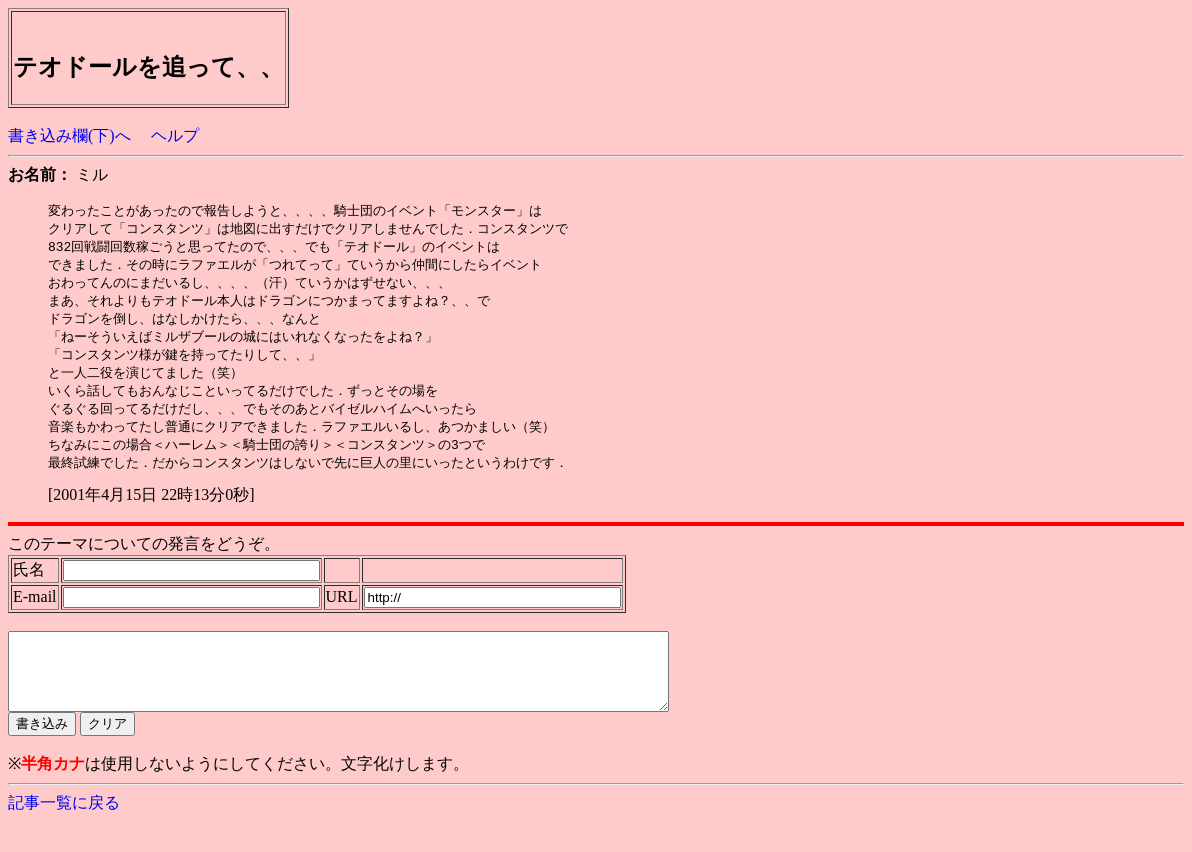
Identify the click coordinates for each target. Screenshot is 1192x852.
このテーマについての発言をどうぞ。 (144, 558)
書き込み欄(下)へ (69, 135)
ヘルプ (175, 135)
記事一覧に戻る (64, 832)
